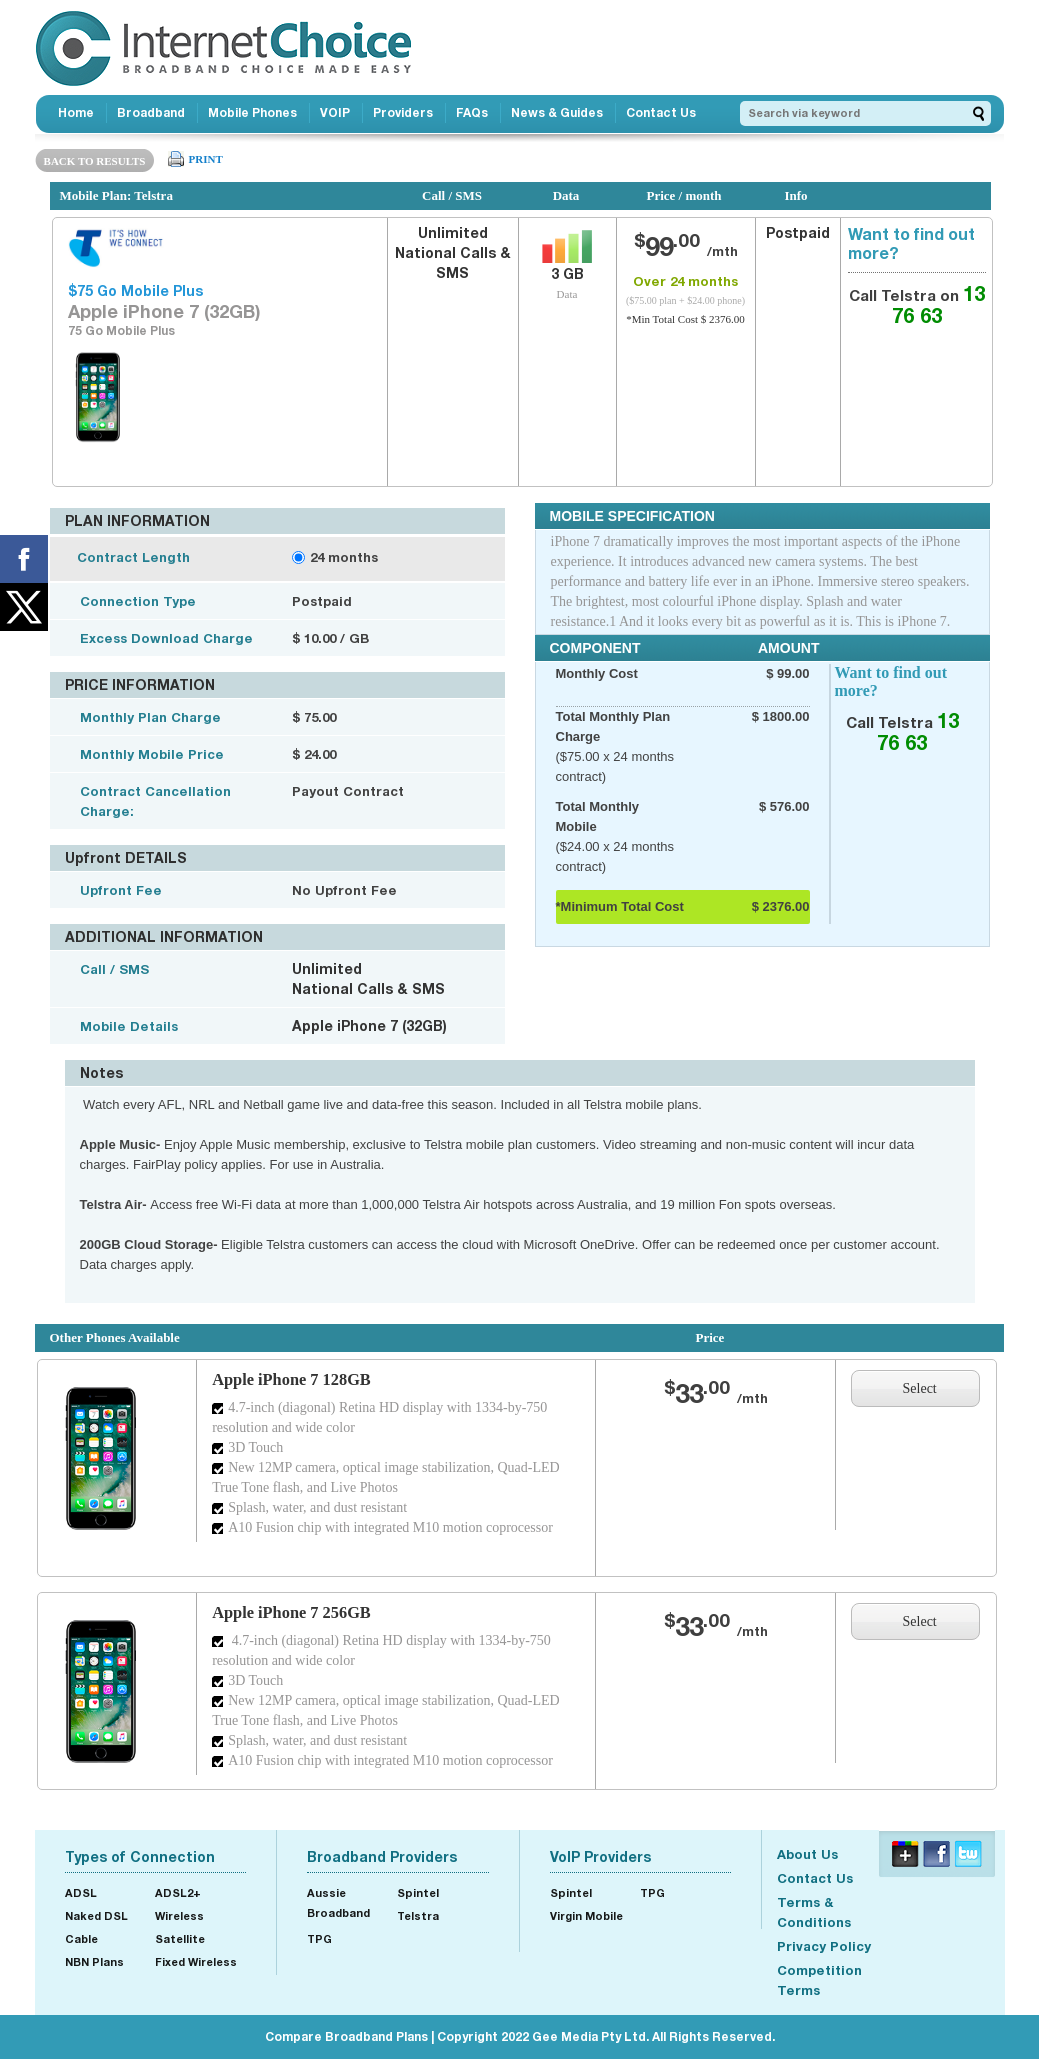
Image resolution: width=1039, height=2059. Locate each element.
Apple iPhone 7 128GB (291, 1379)
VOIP (335, 112)
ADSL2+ (178, 1892)
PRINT (206, 159)
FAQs (472, 112)
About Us (807, 1854)
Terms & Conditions (814, 1912)
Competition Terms (819, 1980)
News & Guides (557, 112)
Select (920, 1388)
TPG (319, 1938)
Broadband (151, 112)
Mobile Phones (252, 112)
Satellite (180, 1938)
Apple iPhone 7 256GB (291, 1612)
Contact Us (661, 112)
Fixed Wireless (196, 1961)
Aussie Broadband (338, 1902)
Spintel (418, 1892)
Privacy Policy (824, 1946)
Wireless (179, 1915)
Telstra (418, 1915)
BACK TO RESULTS (95, 161)
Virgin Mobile (586, 1915)
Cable (81, 1938)
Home (76, 112)
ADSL (81, 1892)
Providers (403, 112)
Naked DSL (96, 1915)
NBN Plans (94, 1961)
